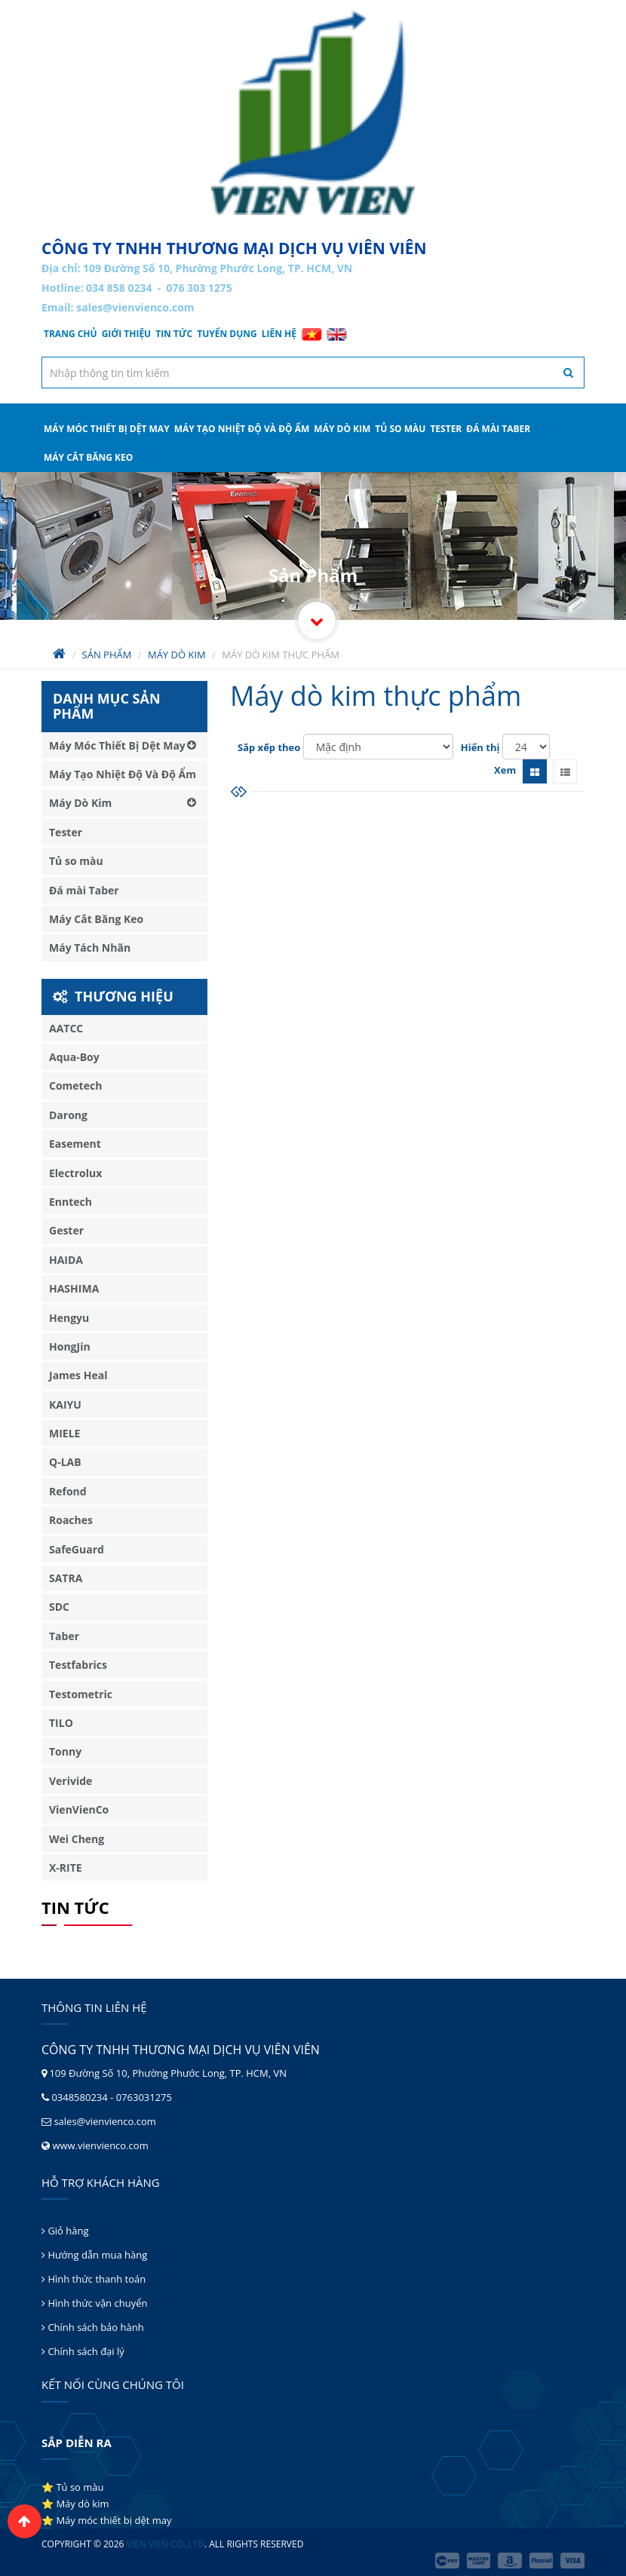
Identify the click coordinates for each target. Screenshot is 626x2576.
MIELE (64, 1433)
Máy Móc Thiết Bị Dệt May (107, 428)
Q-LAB (65, 1462)
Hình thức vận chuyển (94, 2303)
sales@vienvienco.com (135, 307)
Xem (505, 770)
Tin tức (173, 333)
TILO (61, 1723)
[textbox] (313, 372)
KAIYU (65, 1404)
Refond (68, 1491)
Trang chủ (70, 333)
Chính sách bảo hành (92, 2327)
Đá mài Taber (498, 428)
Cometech (75, 1085)
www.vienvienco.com (100, 2145)
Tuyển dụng (227, 333)
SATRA (65, 1578)
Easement (75, 1143)
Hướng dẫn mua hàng (94, 2255)
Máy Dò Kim (342, 428)
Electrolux (75, 1173)
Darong (68, 1115)
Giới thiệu (127, 333)
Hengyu (69, 1318)
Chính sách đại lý (82, 2351)
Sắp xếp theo (269, 747)
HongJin (70, 1346)
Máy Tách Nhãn (89, 947)
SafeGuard (76, 1549)
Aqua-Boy (74, 1057)
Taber (64, 1636)
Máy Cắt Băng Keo (88, 457)
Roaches (71, 1520)
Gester (66, 1230)
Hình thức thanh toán (93, 2279)
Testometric (80, 1694)
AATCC (66, 1028)
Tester (446, 428)
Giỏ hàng (65, 2230)
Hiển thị (480, 747)
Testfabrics (78, 1665)
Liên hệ (279, 333)
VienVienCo (79, 1809)
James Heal (78, 1375)
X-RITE (65, 1867)
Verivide (70, 1781)
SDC (59, 1606)
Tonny (65, 1751)
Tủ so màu (400, 428)
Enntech (70, 1201)
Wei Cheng (76, 1839)
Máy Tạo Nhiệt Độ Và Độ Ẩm (242, 428)
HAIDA (66, 1260)
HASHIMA (74, 1288)
